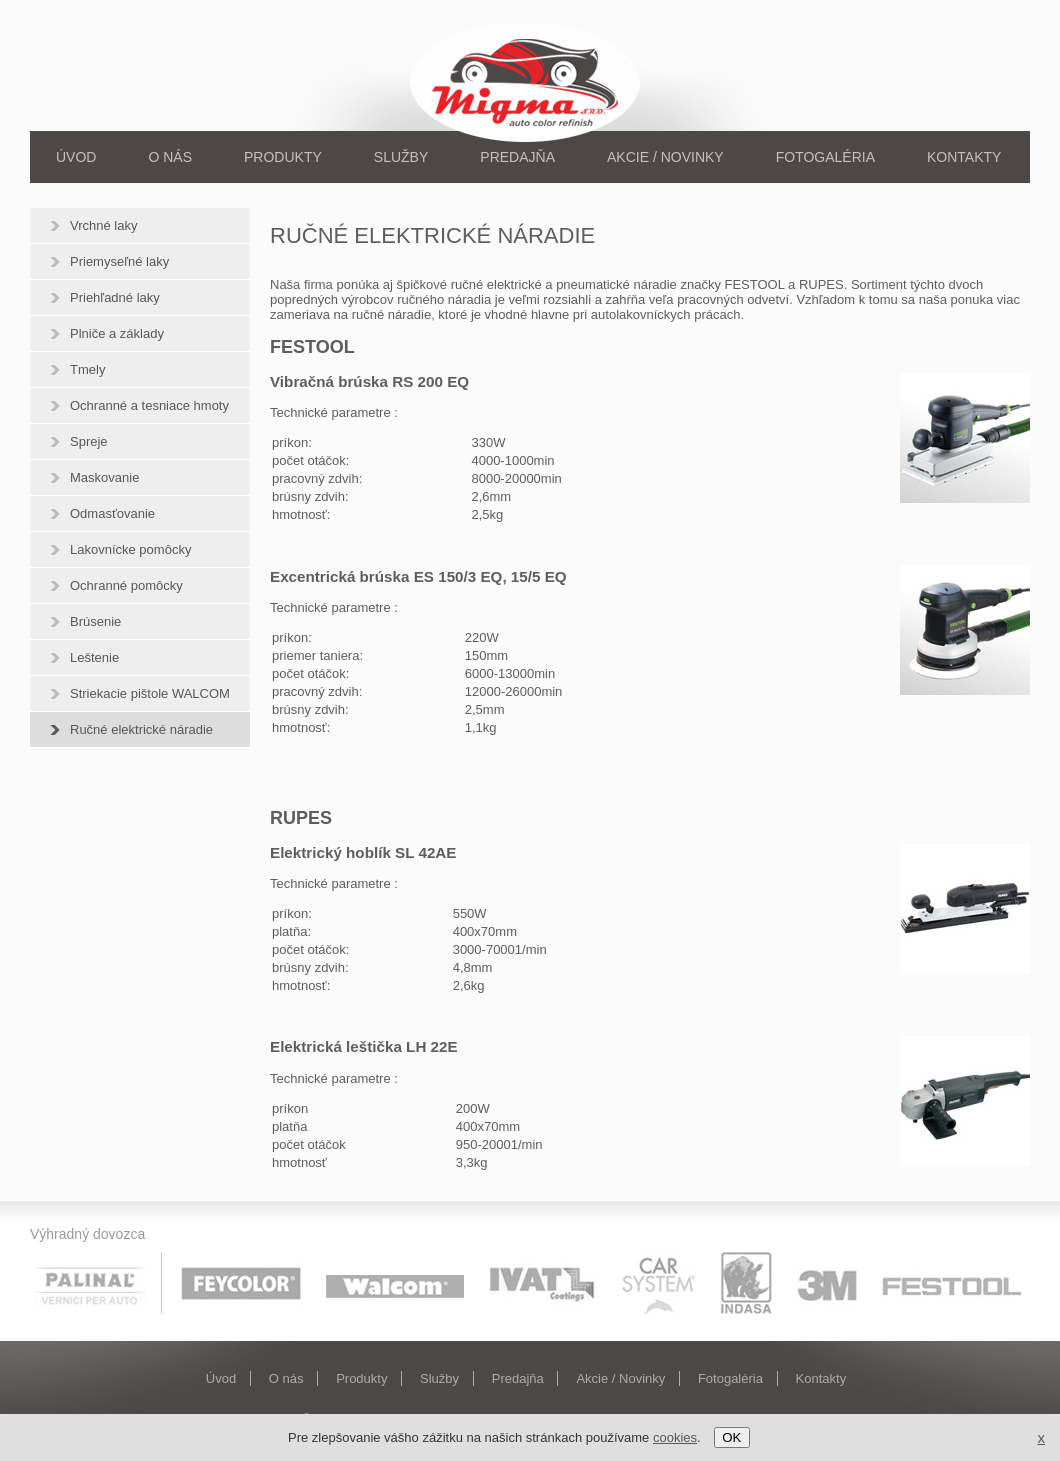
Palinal (98, 1283)
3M (827, 1283)
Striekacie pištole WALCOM (150, 693)
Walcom (395, 1283)
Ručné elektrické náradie (141, 729)
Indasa (746, 1283)
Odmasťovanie (112, 513)
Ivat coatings (543, 1283)
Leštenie (94, 657)
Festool (952, 1283)
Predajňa (517, 157)
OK (731, 1437)
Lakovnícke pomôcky (130, 549)
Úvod (76, 157)
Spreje (89, 441)
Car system (659, 1283)
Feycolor (241, 1283)
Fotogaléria (825, 157)
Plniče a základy (117, 333)
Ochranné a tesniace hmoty (149, 405)
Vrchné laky (103, 225)
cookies (675, 1437)
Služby (401, 157)
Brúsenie (95, 621)
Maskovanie (104, 477)
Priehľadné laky (115, 297)
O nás (170, 157)
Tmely (87, 369)
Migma (528, 80)
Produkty (283, 157)
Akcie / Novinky (665, 157)
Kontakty (964, 157)
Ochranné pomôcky (126, 585)
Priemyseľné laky (119, 261)
